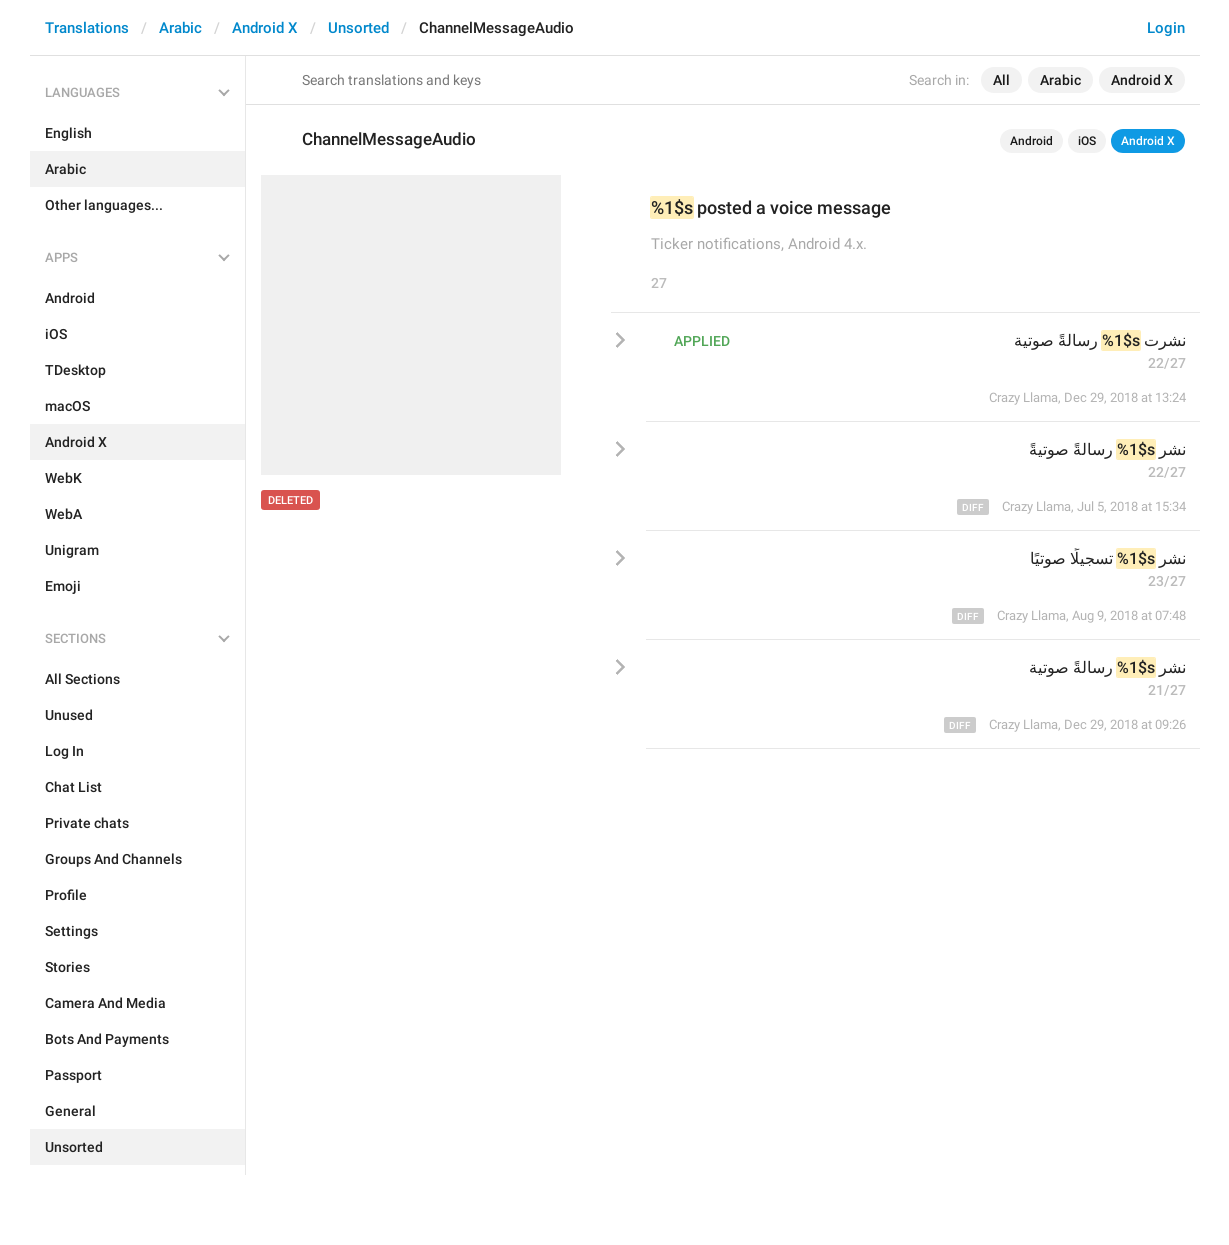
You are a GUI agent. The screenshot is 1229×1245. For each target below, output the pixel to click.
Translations (87, 28)
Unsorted (358, 28)
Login (1166, 28)
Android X (265, 28)
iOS (1087, 141)
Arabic (180, 28)
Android (1031, 141)
